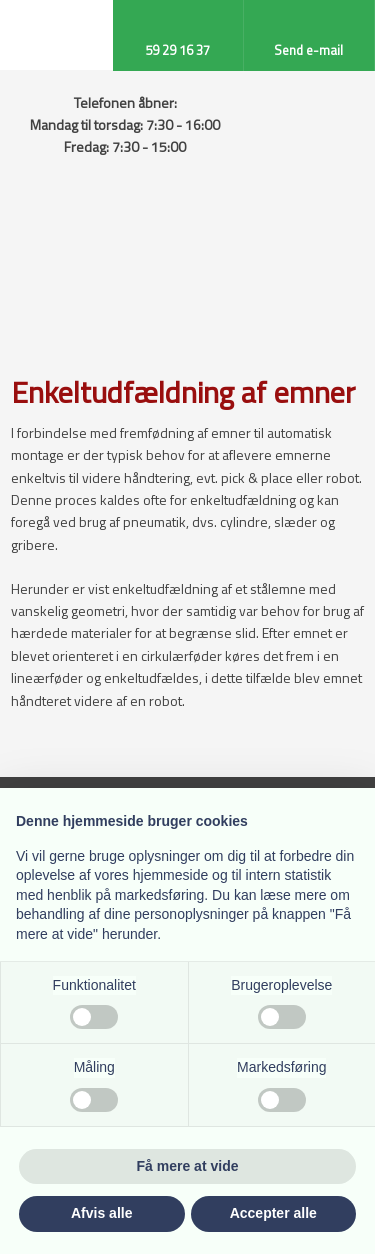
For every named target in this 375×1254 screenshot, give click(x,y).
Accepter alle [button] (273, 1213)
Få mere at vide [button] (188, 1166)
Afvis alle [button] (101, 1213)
